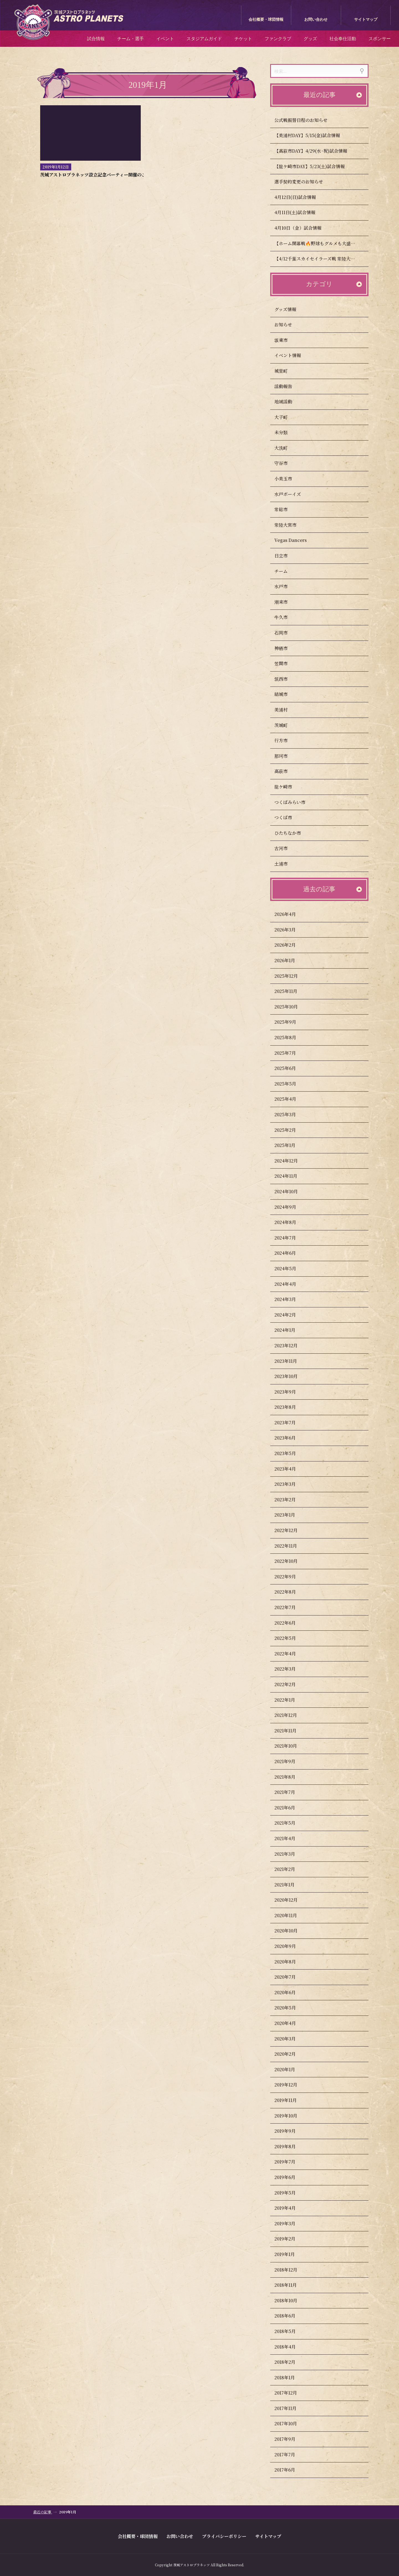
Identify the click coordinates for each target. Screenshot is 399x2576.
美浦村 (286, 709)
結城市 (286, 694)
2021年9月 (290, 1761)
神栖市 (286, 648)
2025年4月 (290, 1099)
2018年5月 (290, 2331)
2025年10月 (291, 1006)
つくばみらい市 (295, 802)
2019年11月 (291, 2100)
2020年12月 (291, 1900)
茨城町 (286, 725)
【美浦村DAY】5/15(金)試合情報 (307, 135)
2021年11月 (291, 1730)
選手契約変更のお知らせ (298, 181)
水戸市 (286, 586)
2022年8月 (290, 1592)
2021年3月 (290, 1854)
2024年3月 (290, 1299)
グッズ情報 (290, 309)
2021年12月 (291, 1715)
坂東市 (286, 340)
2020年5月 (290, 2007)
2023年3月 (290, 1484)
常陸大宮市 (291, 525)
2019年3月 (290, 2223)
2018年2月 (290, 2362)
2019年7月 (290, 2161)
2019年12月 (291, 2084)
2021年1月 (290, 1884)
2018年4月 (290, 2347)
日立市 (286, 555)
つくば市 (288, 817)
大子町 (286, 417)
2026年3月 (290, 929)
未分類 (286, 432)
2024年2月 (290, 1315)
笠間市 (286, 663)
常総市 (286, 509)
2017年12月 (291, 2393)
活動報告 (288, 386)
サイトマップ (365, 19)
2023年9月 (290, 1392)
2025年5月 (290, 1083)
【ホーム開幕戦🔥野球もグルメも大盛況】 (317, 243)
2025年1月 (290, 1145)
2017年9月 (290, 2439)
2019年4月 (290, 2208)
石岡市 (286, 632)
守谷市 (286, 463)
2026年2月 (290, 945)
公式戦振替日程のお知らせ (301, 120)
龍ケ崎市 (288, 786)
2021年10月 (291, 1746)
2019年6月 (290, 2177)
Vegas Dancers (296, 540)
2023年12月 (291, 1345)
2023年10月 (291, 1376)
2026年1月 (290, 960)
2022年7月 (290, 1607)
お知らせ (288, 324)
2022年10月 (291, 1561)
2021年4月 (290, 1838)
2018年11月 (291, 2285)
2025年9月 (290, 1022)
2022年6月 (290, 1623)
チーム (286, 571)
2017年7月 (290, 2454)
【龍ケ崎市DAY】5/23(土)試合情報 (309, 166)
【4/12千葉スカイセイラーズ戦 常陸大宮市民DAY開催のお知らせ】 (321, 258)
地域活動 (288, 401)
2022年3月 (290, 1669)
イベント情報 (293, 355)
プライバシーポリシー (224, 2536)
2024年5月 (290, 1268)
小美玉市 (288, 478)
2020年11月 (291, 1915)
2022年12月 (291, 1530)
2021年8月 (290, 1777)
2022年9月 (290, 1576)
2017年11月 (291, 2408)
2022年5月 (290, 1638)
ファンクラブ (278, 38)
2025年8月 (290, 1037)
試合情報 (96, 38)
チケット (243, 38)
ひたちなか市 (293, 833)
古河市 (286, 848)
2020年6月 (290, 1992)
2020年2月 (290, 2054)
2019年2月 (290, 2239)
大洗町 (286, 448)
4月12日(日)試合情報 (295, 197)
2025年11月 (291, 991)
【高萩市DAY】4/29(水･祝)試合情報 (310, 151)
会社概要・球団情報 (266, 19)
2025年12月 (291, 976)
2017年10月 (291, 2423)
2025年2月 (290, 1130)
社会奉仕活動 (342, 38)
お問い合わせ (316, 19)
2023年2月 (290, 1499)
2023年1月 (290, 1515)
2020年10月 (291, 1930)
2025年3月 (290, 1114)
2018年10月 (291, 2300)
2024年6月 (290, 1253)
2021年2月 (290, 1869)
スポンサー (380, 38)
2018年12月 (291, 2270)
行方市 (286, 740)
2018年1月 (290, 2377)
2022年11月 (291, 1546)
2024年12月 (291, 1161)
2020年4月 (290, 2023)
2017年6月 (290, 2470)
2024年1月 (290, 1330)
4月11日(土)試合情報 (294, 212)
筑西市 (286, 679)
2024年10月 (291, 1191)
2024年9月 (290, 1207)
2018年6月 (290, 2316)
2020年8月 (290, 1961)
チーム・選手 (130, 38)
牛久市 (286, 617)
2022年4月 (290, 1653)
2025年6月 (290, 1068)
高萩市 (286, 771)
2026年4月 (290, 914)
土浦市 (286, 864)
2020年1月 (290, 2069)
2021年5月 (290, 1823)
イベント (165, 38)
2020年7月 (290, 1977)
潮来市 (286, 602)
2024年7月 (290, 1238)
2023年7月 (290, 1422)
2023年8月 (290, 1407)
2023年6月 (290, 1438)
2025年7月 (290, 1053)
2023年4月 (290, 1469)
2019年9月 (290, 2131)
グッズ (310, 38)
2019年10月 (291, 2115)
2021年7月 (290, 1792)
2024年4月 (290, 1284)
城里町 (286, 371)
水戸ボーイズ (293, 494)
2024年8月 (290, 1222)
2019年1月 (290, 2254)
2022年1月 (290, 1700)
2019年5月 (290, 2193)
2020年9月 (290, 1946)
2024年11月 (291, 1176)
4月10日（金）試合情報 (297, 228)
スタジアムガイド (204, 38)
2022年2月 (290, 1684)
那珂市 (286, 756)
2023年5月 (290, 1453)
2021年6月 (290, 1807)
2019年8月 (290, 2146)
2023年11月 (291, 1361)
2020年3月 (290, 2038)
